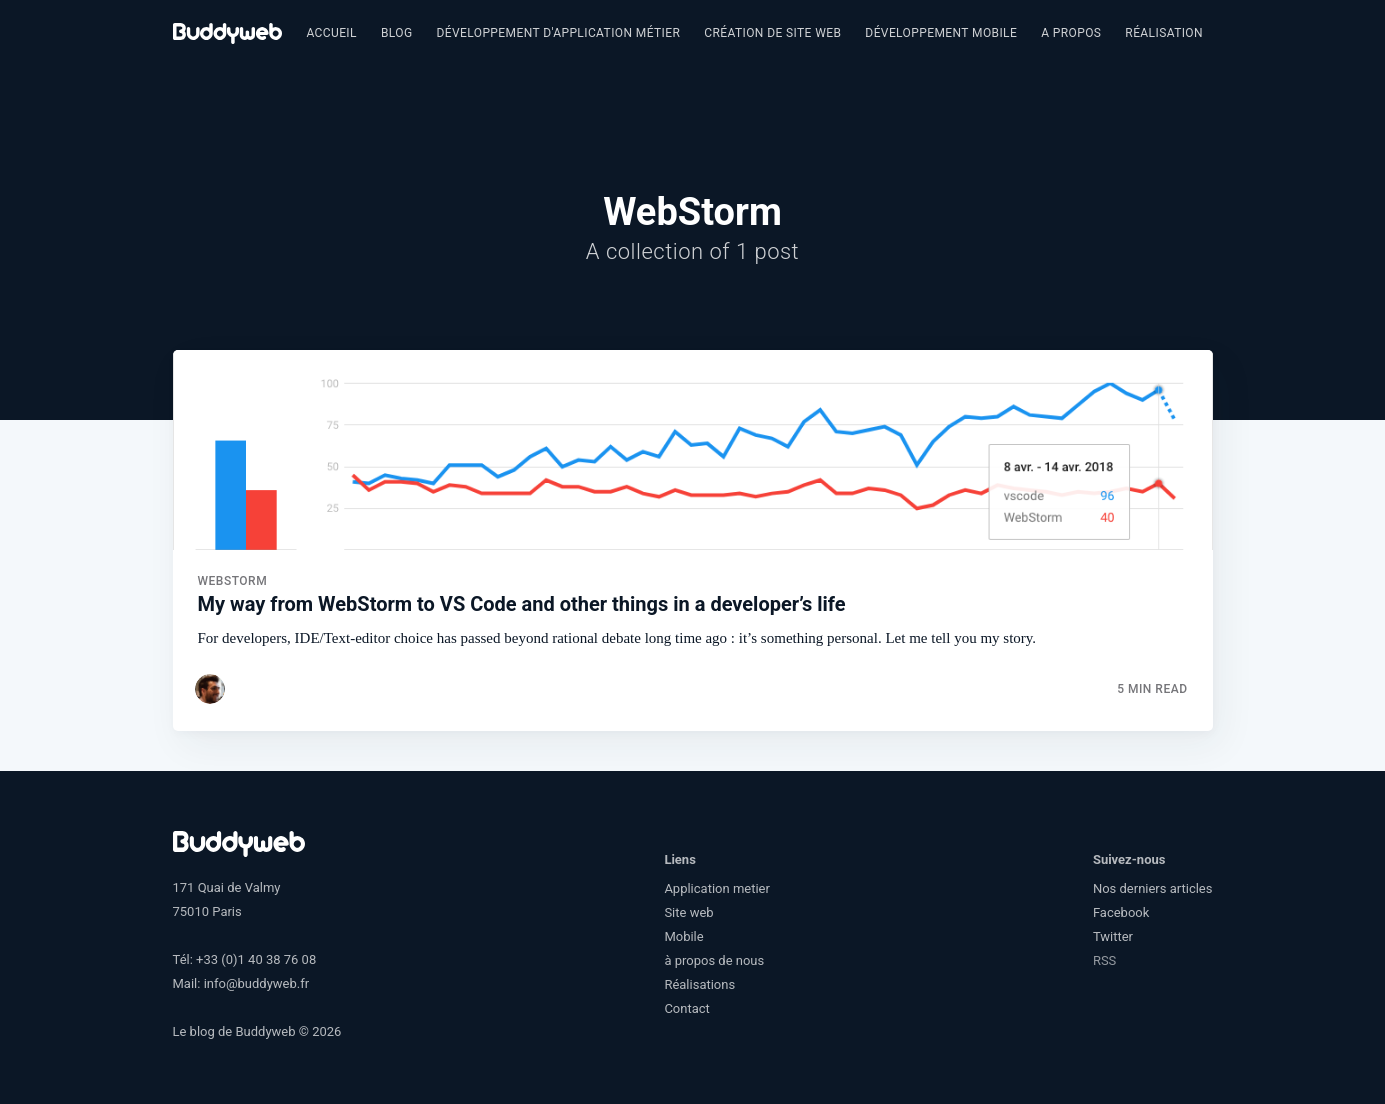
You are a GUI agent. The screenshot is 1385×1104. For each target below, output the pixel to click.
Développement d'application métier (558, 33)
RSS (1104, 960)
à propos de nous (714, 960)
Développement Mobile (941, 33)
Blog (397, 33)
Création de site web (772, 33)
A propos (1071, 33)
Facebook (1121, 912)
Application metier (717, 888)
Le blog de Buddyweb (234, 1031)
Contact (686, 1008)
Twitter (1113, 936)
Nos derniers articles (1153, 888)
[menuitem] (331, 33)
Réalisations (1167, 33)
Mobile (683, 936)
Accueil (331, 33)
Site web (688, 912)
